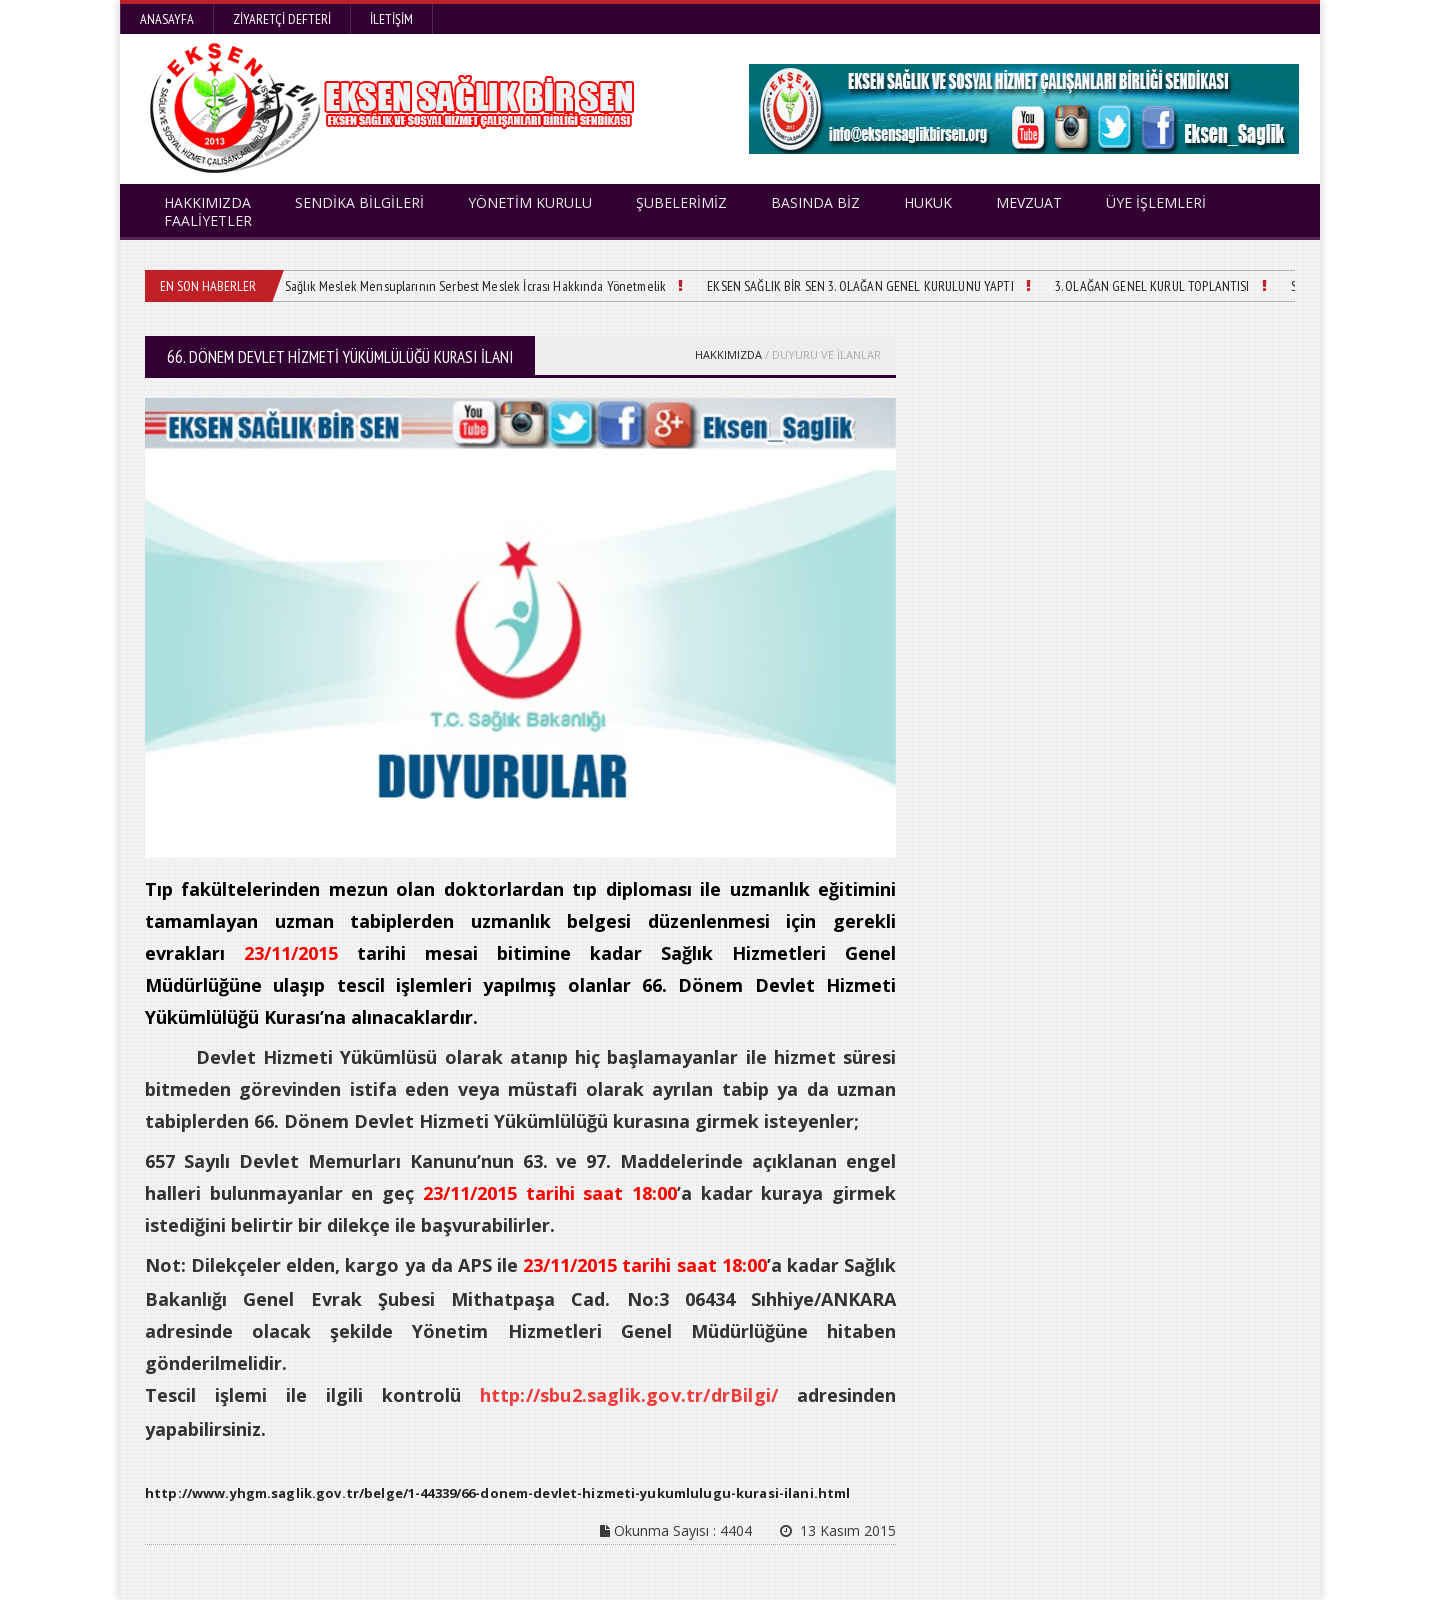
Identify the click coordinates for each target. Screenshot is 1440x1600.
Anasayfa (167, 19)
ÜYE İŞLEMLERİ (1156, 202)
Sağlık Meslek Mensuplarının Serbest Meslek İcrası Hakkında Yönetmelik (470, 286)
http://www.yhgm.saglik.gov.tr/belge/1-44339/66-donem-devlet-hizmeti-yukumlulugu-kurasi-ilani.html (491, 1493)
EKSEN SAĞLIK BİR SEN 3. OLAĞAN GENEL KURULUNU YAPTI (846, 286)
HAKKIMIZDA (728, 354)
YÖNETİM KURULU (530, 202)
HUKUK (928, 202)
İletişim (391, 19)
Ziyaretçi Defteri (282, 19)
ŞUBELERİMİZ (681, 202)
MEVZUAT (1029, 202)
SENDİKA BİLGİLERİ (359, 202)
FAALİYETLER (208, 220)
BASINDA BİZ (815, 202)
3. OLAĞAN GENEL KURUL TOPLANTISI (1132, 286)
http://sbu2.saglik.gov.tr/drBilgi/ (631, 1395)
